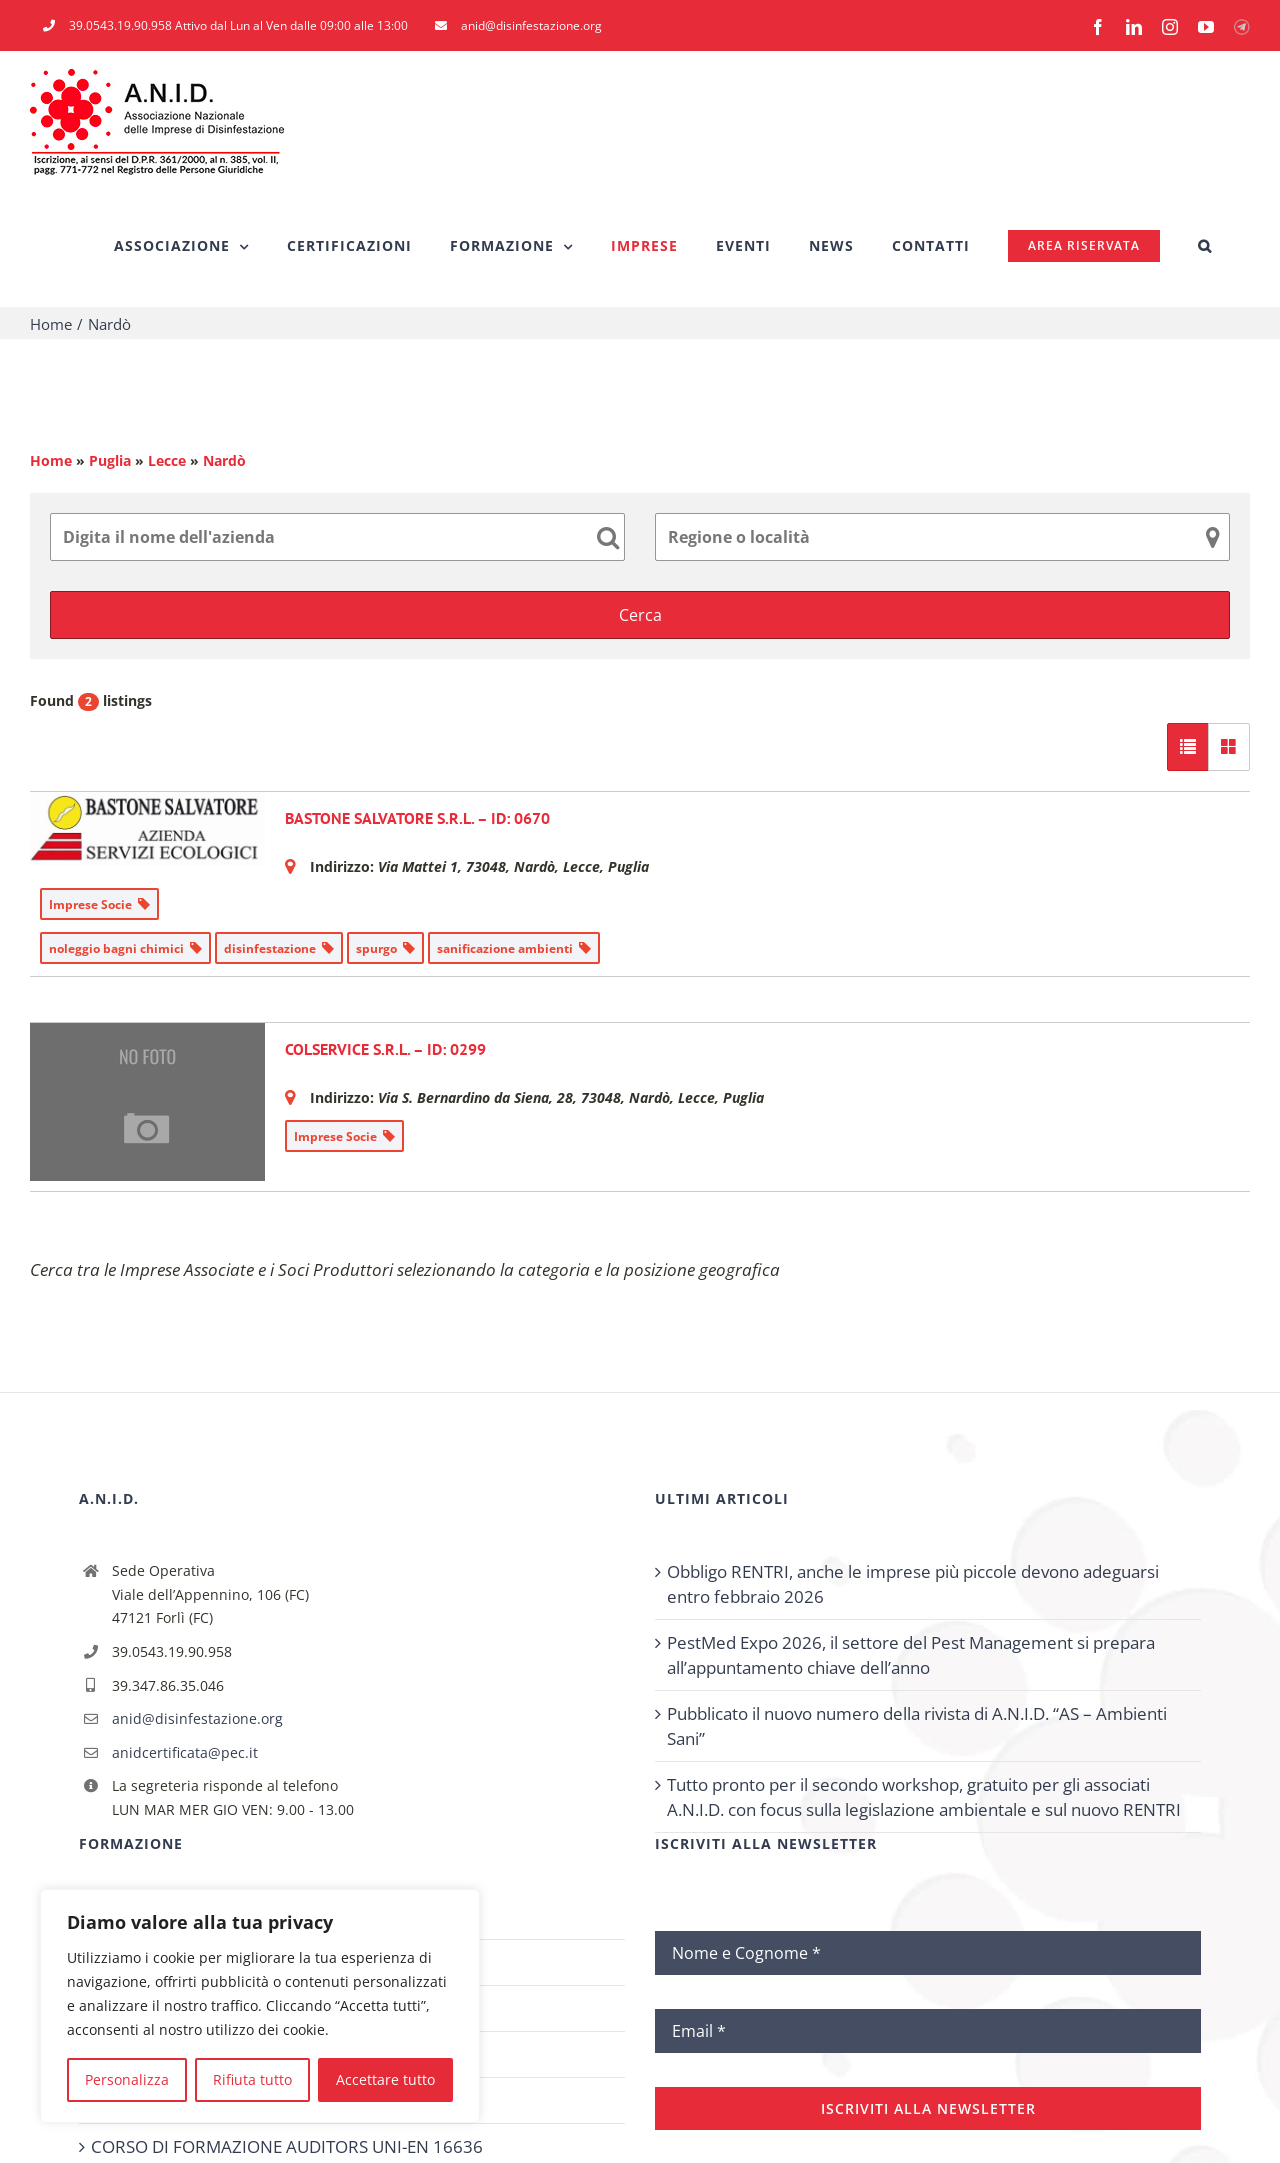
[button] (1205, 246)
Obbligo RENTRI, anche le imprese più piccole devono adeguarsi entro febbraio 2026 (913, 1584)
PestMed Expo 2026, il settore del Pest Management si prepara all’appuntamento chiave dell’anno (911, 1655)
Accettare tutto (385, 2079)
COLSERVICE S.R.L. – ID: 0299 (385, 1049)
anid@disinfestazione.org (197, 1718)
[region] (260, 2006)
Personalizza (127, 2079)
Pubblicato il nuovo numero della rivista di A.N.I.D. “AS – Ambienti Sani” (917, 1726)
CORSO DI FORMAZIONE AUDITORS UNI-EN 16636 (287, 2146)
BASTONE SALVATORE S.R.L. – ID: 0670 (417, 818)
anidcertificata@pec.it (185, 1752)
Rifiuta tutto (252, 2079)
